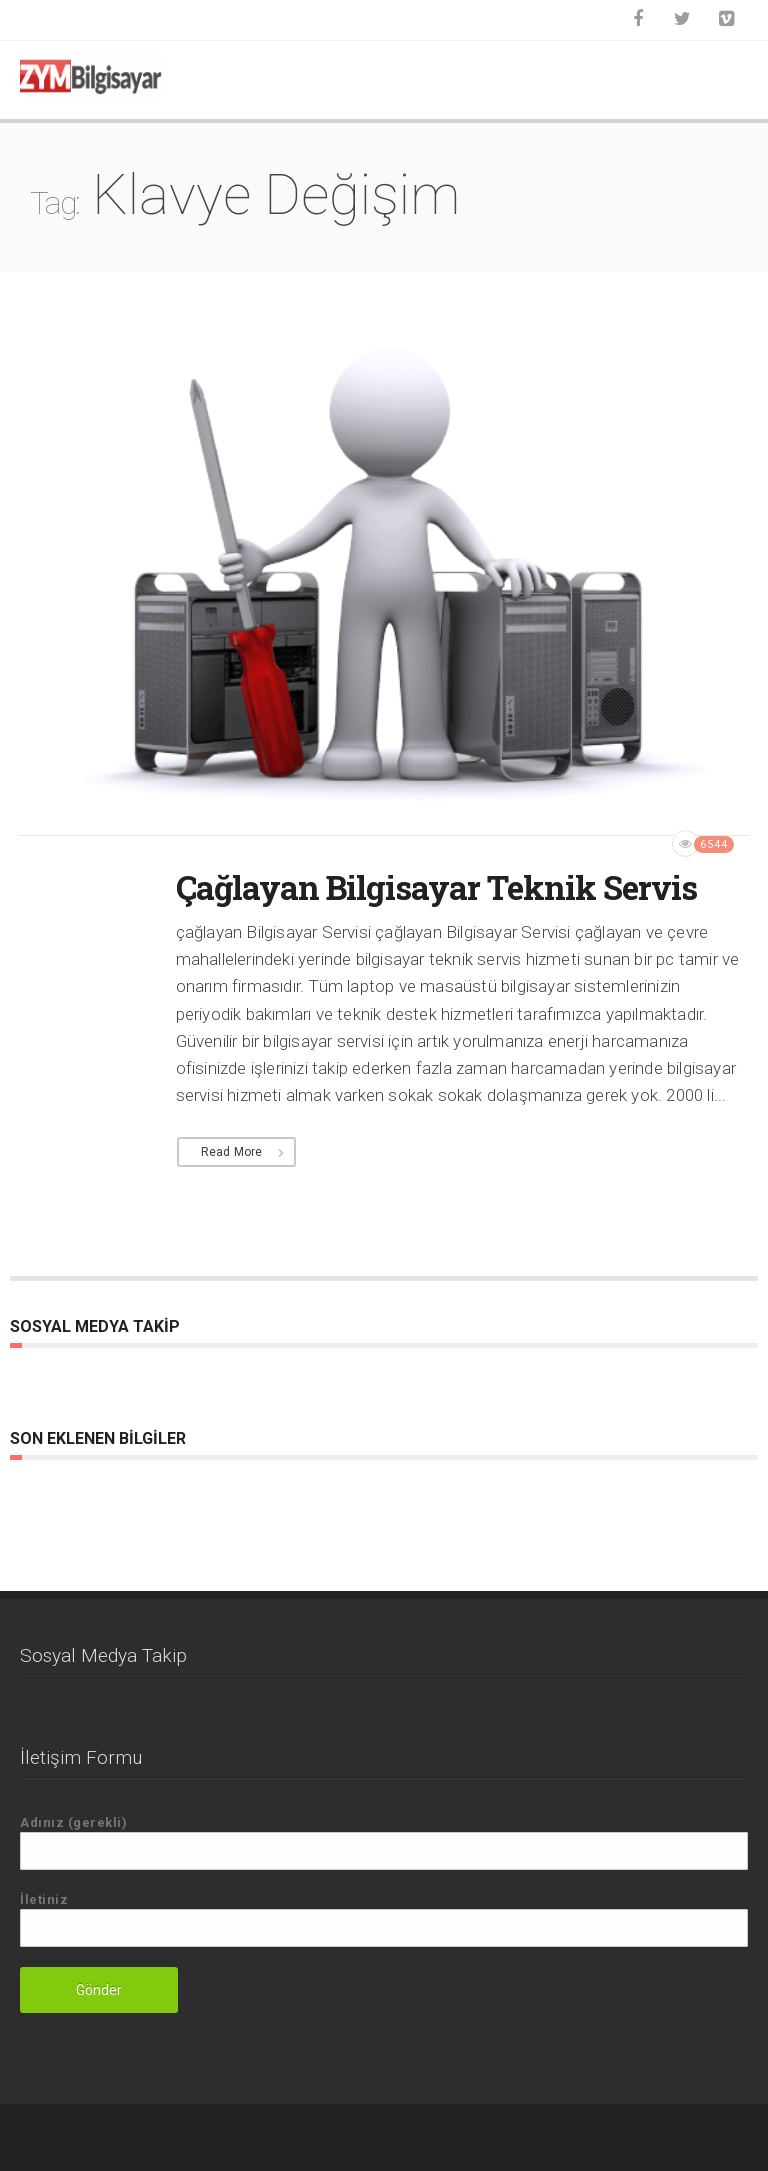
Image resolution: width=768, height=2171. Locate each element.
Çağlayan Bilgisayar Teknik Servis (436, 887)
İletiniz (384, 1919)
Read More (232, 1152)
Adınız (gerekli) (384, 1842)
